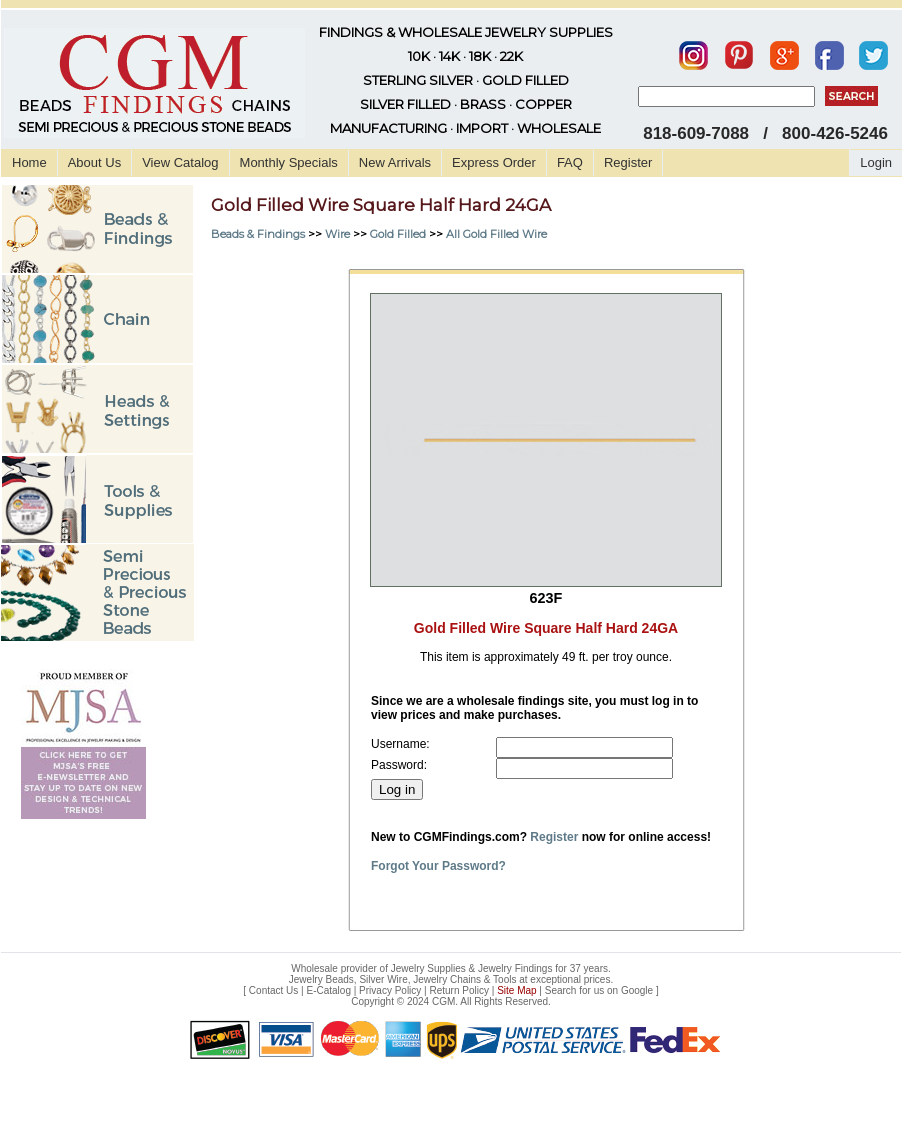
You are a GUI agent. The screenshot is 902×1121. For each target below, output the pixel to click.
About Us (94, 162)
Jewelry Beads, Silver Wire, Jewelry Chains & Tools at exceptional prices (450, 979)
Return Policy (459, 990)
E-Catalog (328, 990)
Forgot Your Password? (438, 866)
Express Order (494, 162)
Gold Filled (398, 234)
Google (637, 990)
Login (876, 162)
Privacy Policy (390, 990)
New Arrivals (395, 162)
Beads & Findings (258, 234)
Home (29, 162)
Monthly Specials (289, 162)
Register (628, 162)
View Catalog (180, 162)
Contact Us (273, 990)
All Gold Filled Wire (496, 234)
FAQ (570, 162)
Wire (337, 234)
